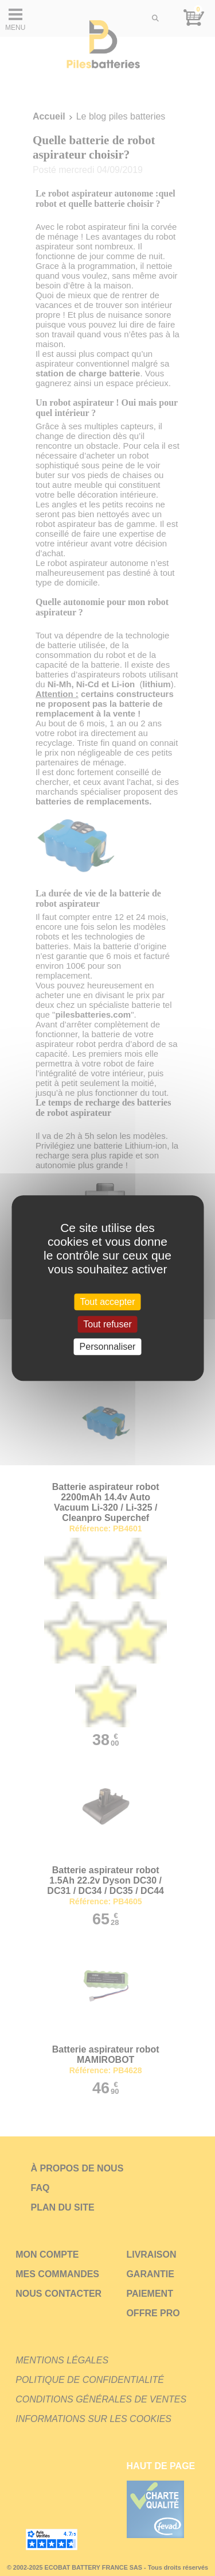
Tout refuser (107, 1324)
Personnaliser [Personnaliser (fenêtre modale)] (108, 1346)
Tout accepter (107, 1302)
